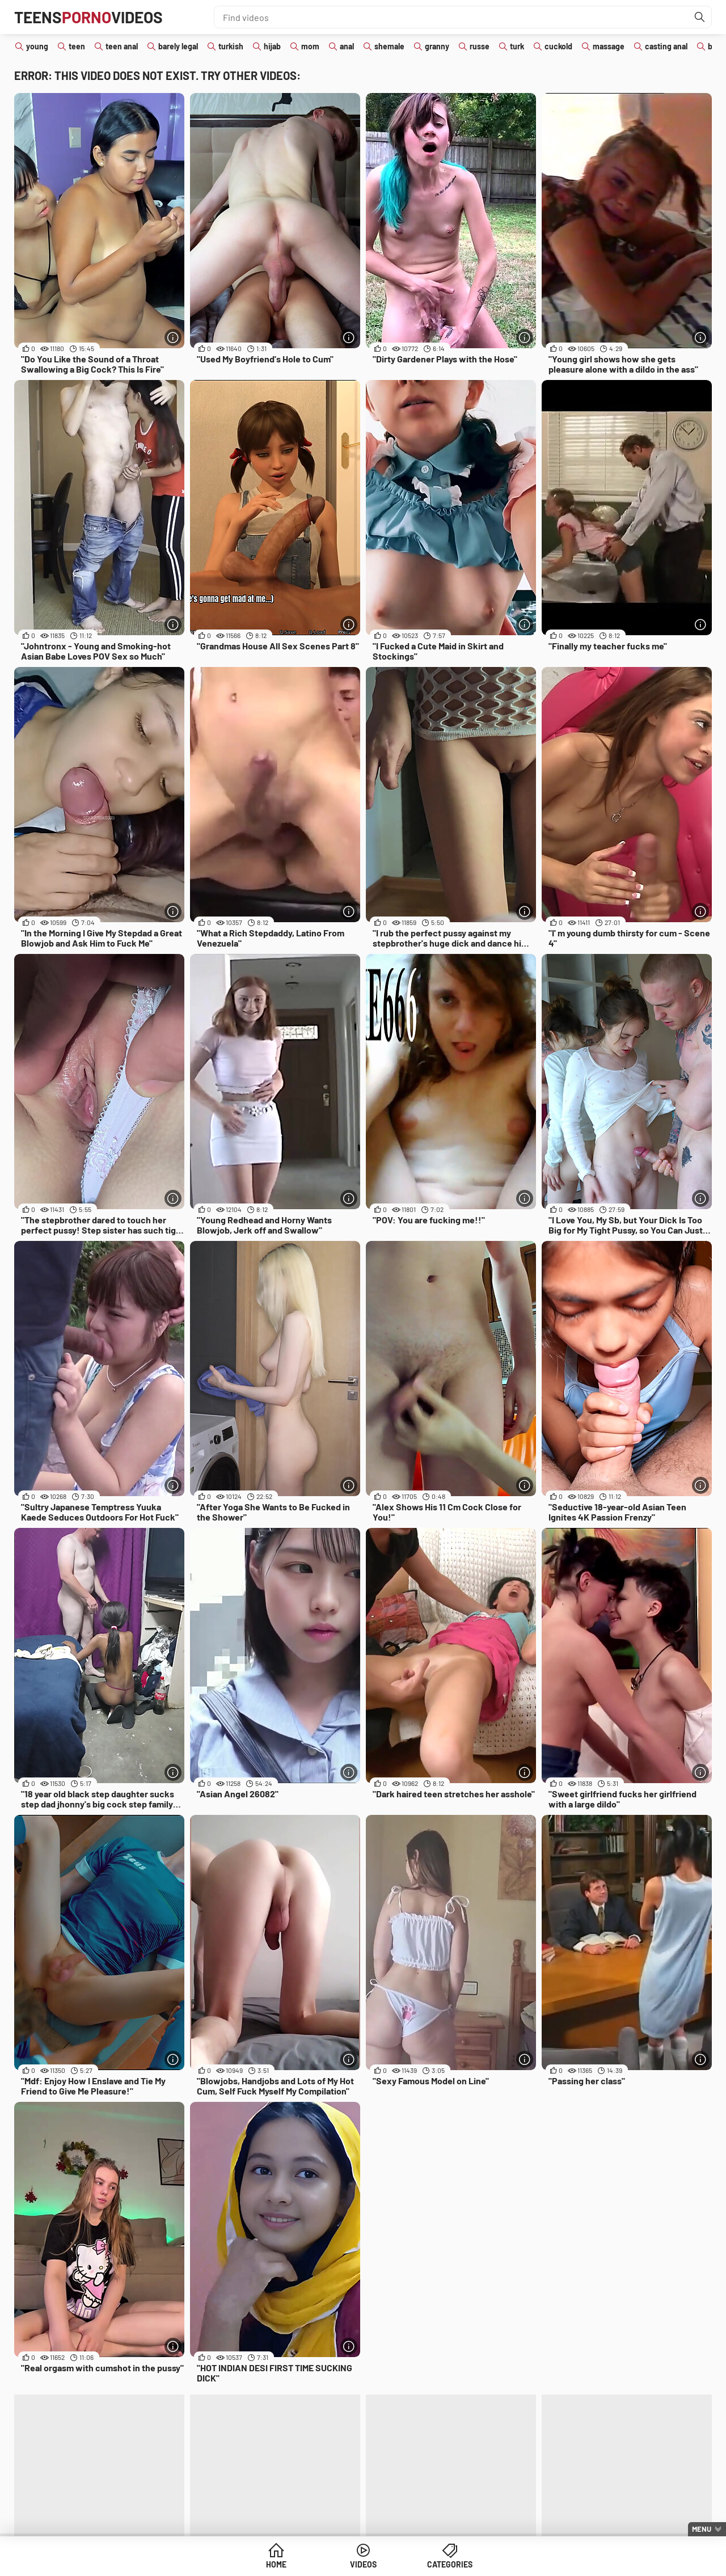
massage (608, 46)
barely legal (178, 46)
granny (437, 46)
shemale (389, 46)
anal (347, 46)
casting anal (666, 46)
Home (276, 2564)
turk (517, 46)
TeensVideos (88, 17)
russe (479, 46)
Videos (363, 2564)
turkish (230, 46)
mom (310, 46)
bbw (715, 46)
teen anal (121, 46)
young (37, 46)
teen (77, 46)
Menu (701, 2528)
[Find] (700, 17)
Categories (449, 2564)
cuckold (558, 46)
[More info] (173, 337)
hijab (272, 46)
